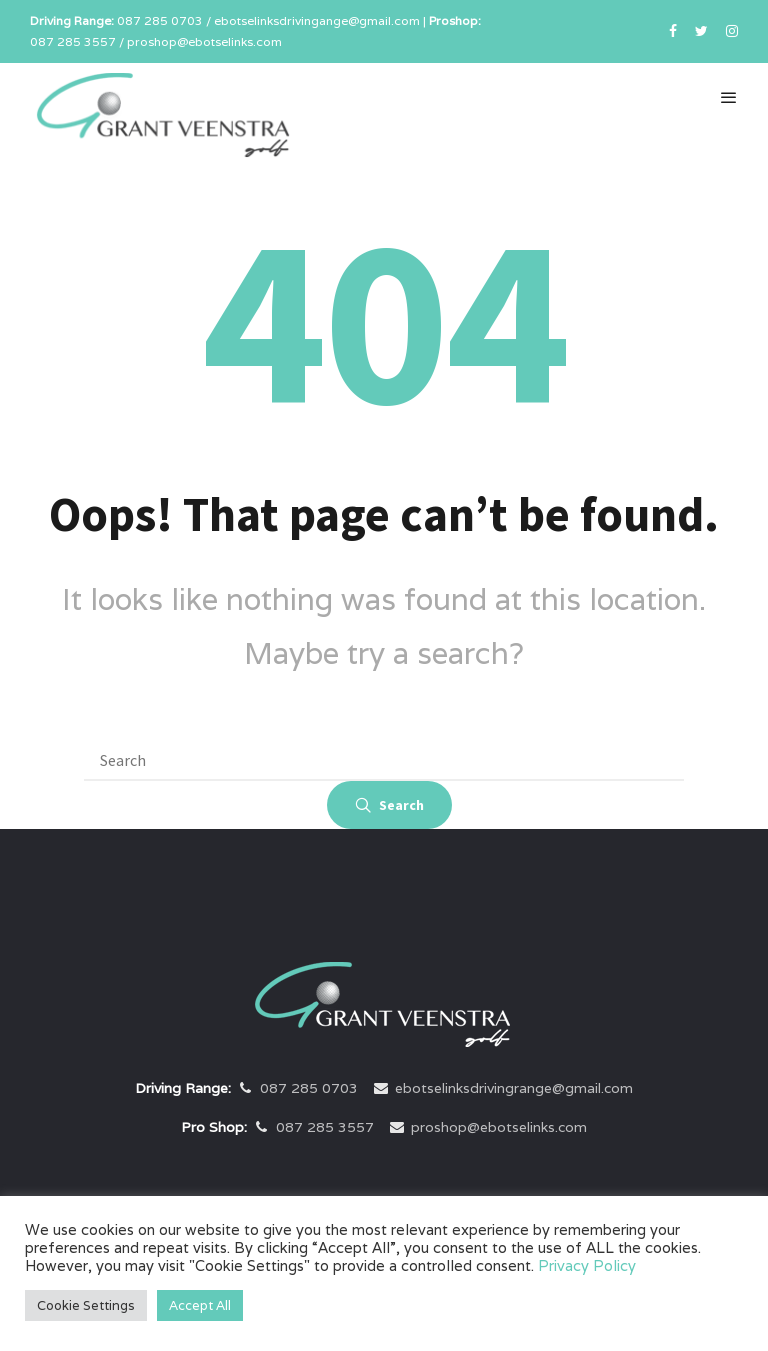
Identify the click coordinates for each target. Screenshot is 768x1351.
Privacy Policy (587, 1265)
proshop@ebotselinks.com (499, 1127)
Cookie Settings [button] (86, 1305)
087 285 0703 (309, 1088)
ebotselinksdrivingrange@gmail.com (514, 1088)
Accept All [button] (200, 1305)
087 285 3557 (325, 1127)
